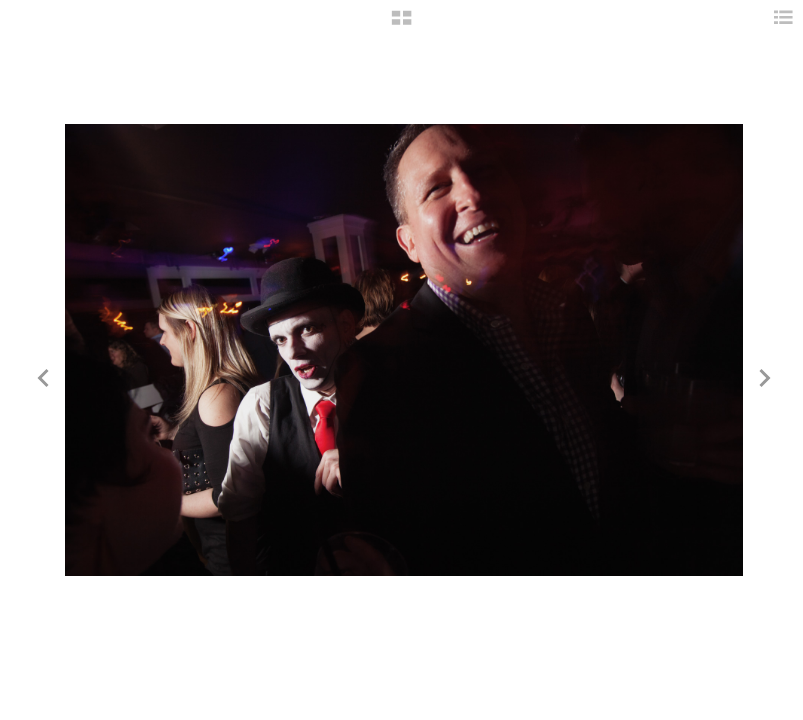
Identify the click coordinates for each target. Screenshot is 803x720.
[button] (401, 25)
